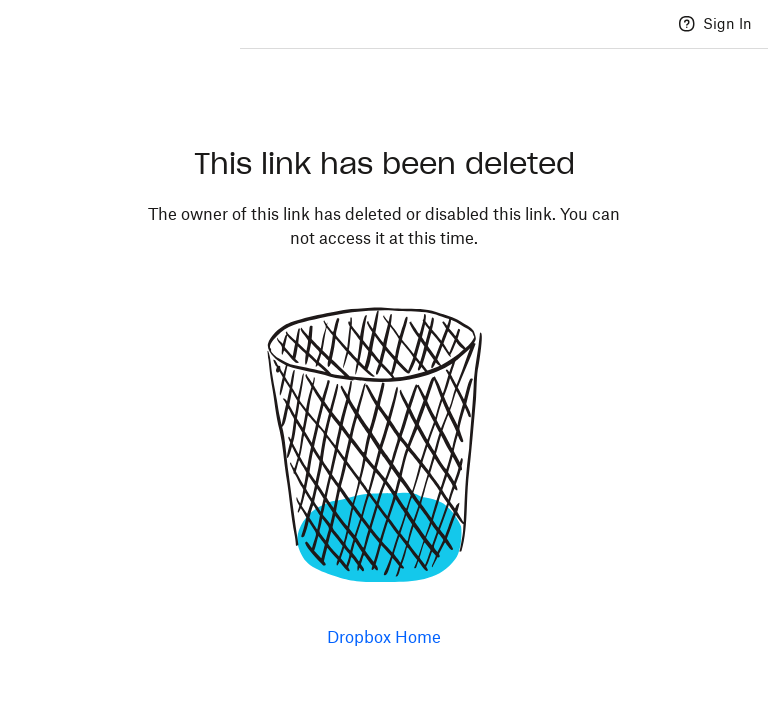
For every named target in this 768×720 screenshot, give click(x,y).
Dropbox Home (384, 637)
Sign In (727, 23)
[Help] (687, 24)
